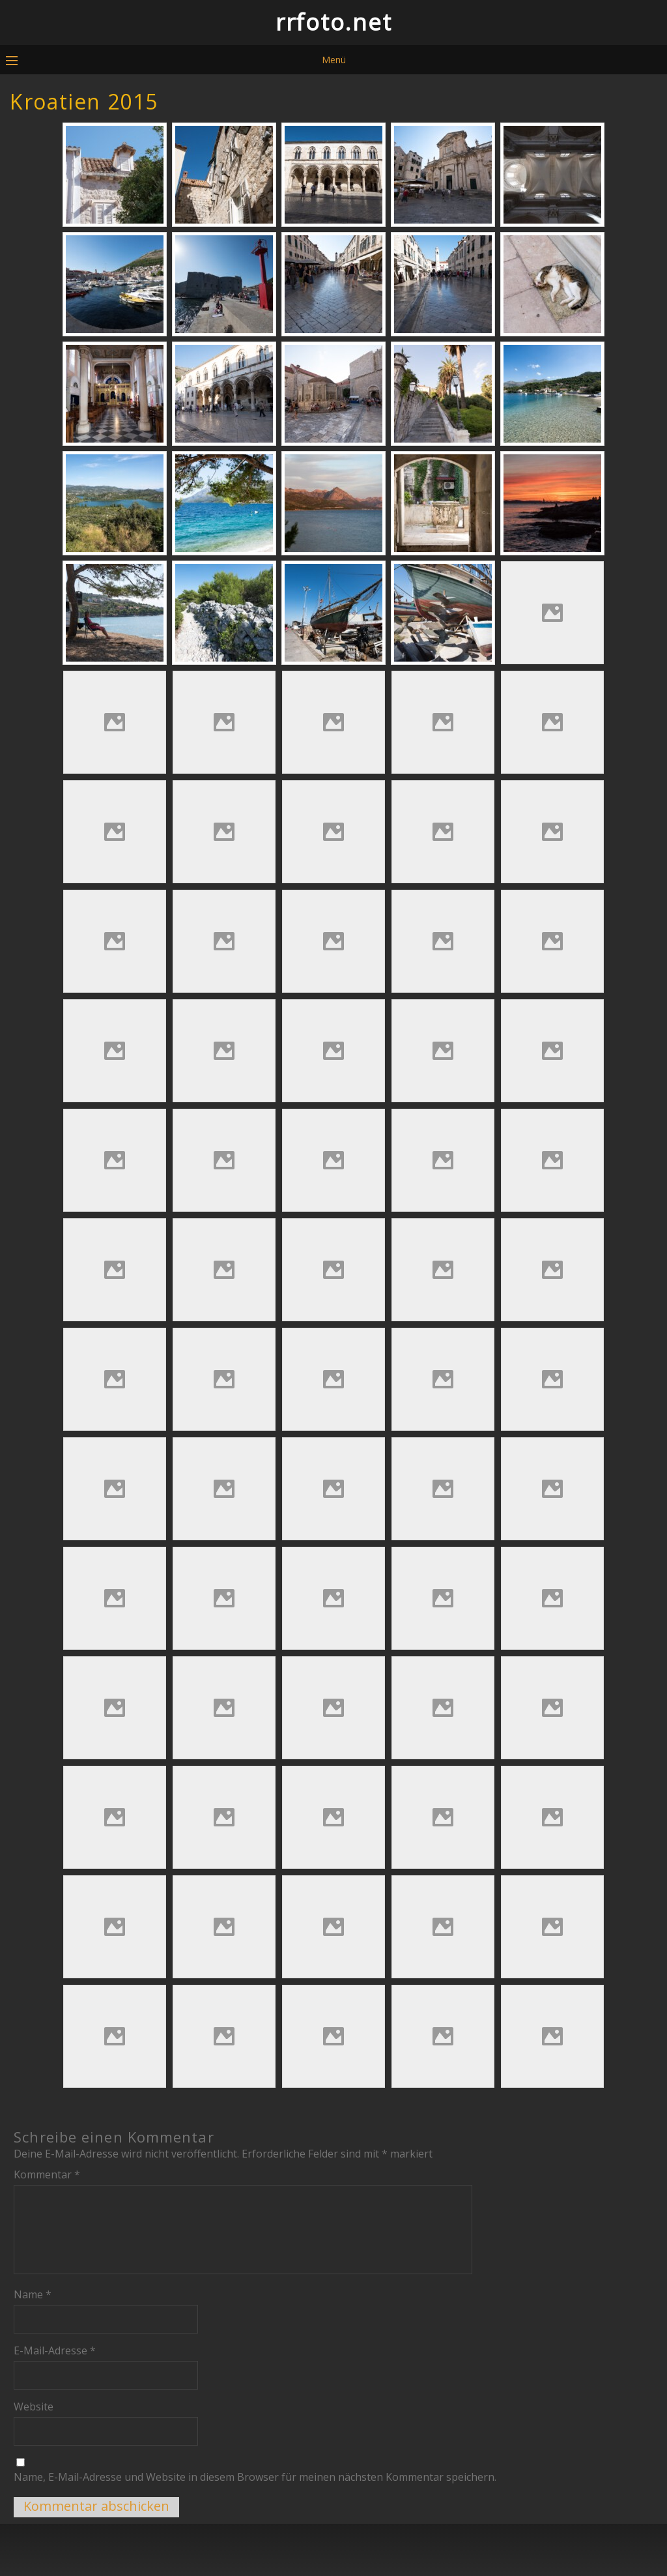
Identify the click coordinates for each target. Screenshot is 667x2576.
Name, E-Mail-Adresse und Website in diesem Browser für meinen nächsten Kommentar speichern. (255, 2477)
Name (32, 2294)
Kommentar (47, 2174)
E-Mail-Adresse (55, 2350)
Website (33, 2406)
